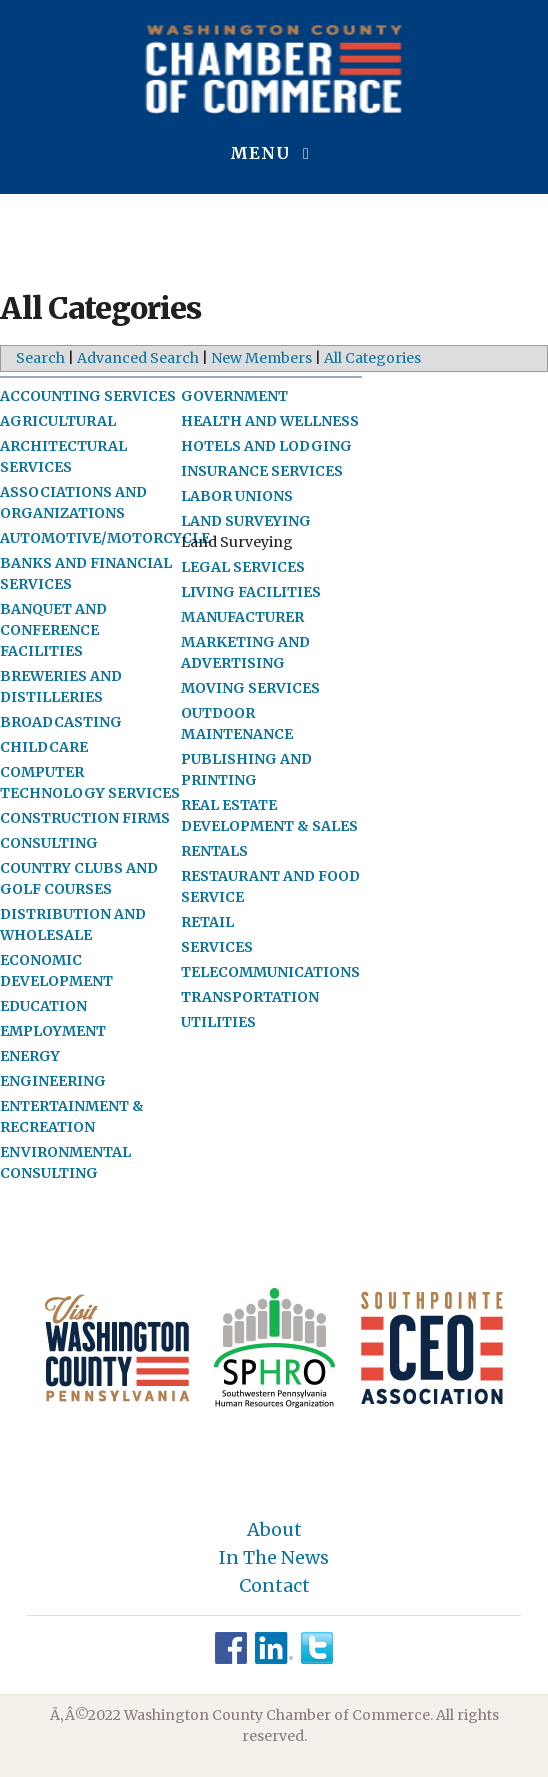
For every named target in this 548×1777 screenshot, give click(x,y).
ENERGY (30, 1056)
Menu (273, 153)
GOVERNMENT (234, 396)
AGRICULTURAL (58, 421)
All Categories (372, 358)
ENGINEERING (53, 1081)
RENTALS (214, 851)
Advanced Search (138, 358)
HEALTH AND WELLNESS (270, 421)
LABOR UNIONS (237, 496)
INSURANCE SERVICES (262, 471)
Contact (274, 1586)
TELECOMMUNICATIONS (270, 972)
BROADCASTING (61, 722)
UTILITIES (218, 1022)
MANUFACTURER (242, 617)
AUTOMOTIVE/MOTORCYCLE (105, 538)
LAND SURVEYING (246, 521)
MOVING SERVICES (250, 688)
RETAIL (207, 922)
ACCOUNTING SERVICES (88, 396)
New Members (261, 358)
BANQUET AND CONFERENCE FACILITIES (53, 630)
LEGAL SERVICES (243, 567)
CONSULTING (49, 843)
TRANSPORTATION (250, 997)
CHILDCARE (44, 747)
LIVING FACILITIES (251, 592)
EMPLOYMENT (53, 1031)
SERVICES (217, 947)
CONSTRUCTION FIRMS (85, 818)
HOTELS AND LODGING (266, 446)
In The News (274, 1558)
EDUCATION (43, 1006)
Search (40, 358)
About (274, 1530)
